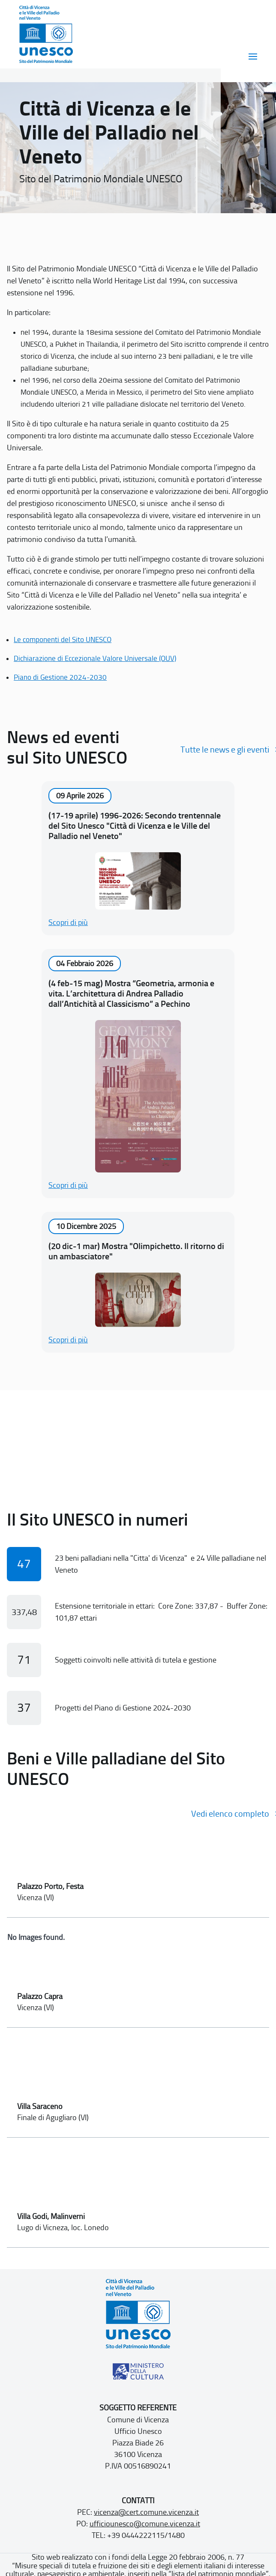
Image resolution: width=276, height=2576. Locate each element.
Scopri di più (68, 922)
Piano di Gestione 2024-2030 (60, 677)
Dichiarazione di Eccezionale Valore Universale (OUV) (95, 658)
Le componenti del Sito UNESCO (62, 639)
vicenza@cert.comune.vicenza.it (146, 2512)
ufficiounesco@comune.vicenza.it (145, 2523)
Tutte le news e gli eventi (224, 749)
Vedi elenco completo (230, 1814)
